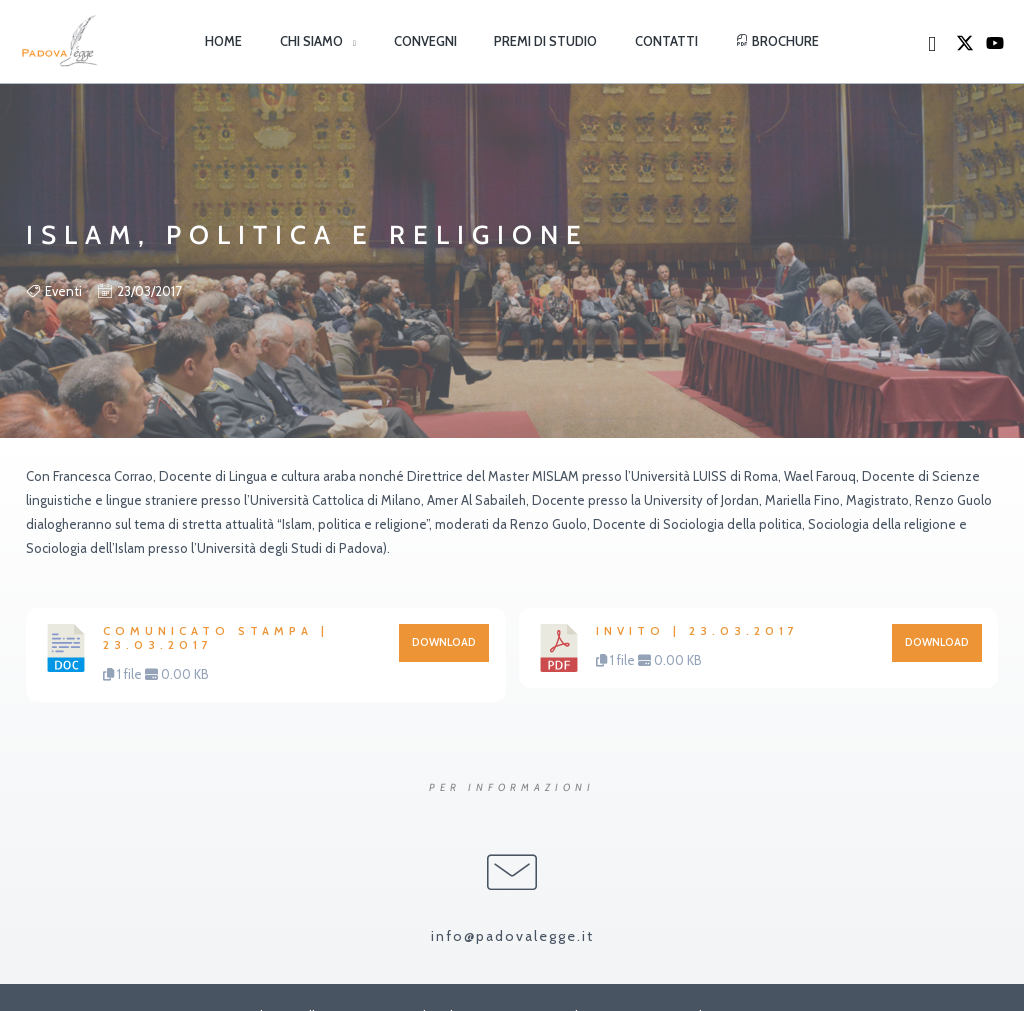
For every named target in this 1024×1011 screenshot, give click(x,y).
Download (444, 642)
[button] (367, 41)
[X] (965, 43)
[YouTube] (995, 43)
